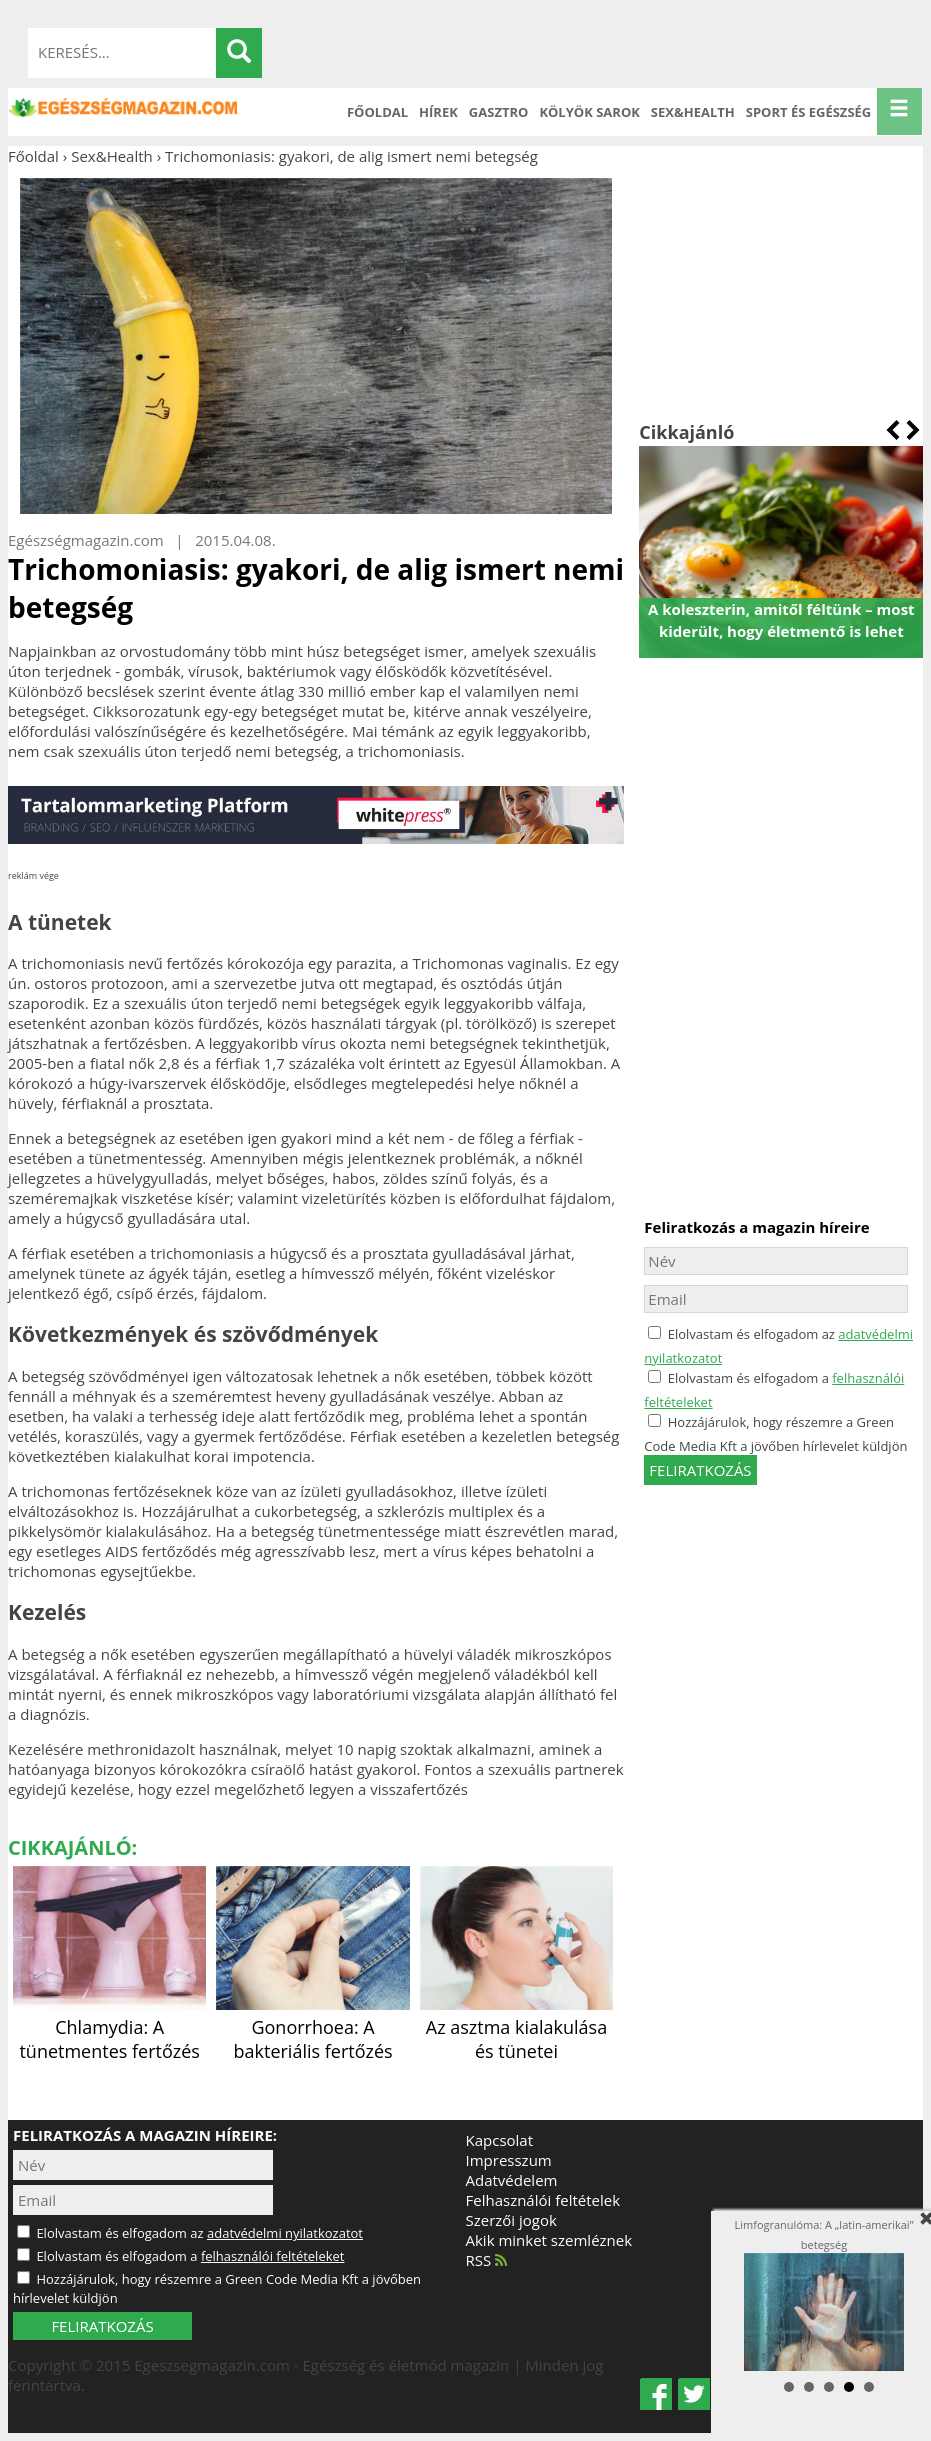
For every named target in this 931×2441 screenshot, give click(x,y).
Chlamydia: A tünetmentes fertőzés (109, 2027)
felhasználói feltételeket (273, 2256)
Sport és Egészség (809, 112)
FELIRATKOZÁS (102, 2326)
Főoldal (377, 112)
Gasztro (499, 112)
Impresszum (509, 2160)
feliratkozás (700, 1470)
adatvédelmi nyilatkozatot (285, 2233)
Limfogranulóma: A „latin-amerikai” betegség (824, 2295)
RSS (487, 2260)
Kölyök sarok (589, 112)
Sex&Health (693, 112)
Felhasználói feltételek (543, 2200)
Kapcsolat (500, 2140)
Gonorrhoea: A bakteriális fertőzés (312, 2027)
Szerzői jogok (511, 2220)
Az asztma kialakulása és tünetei (516, 2027)
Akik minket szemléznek (549, 2240)
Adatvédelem (512, 2180)
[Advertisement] (781, 293)
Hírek (438, 112)
